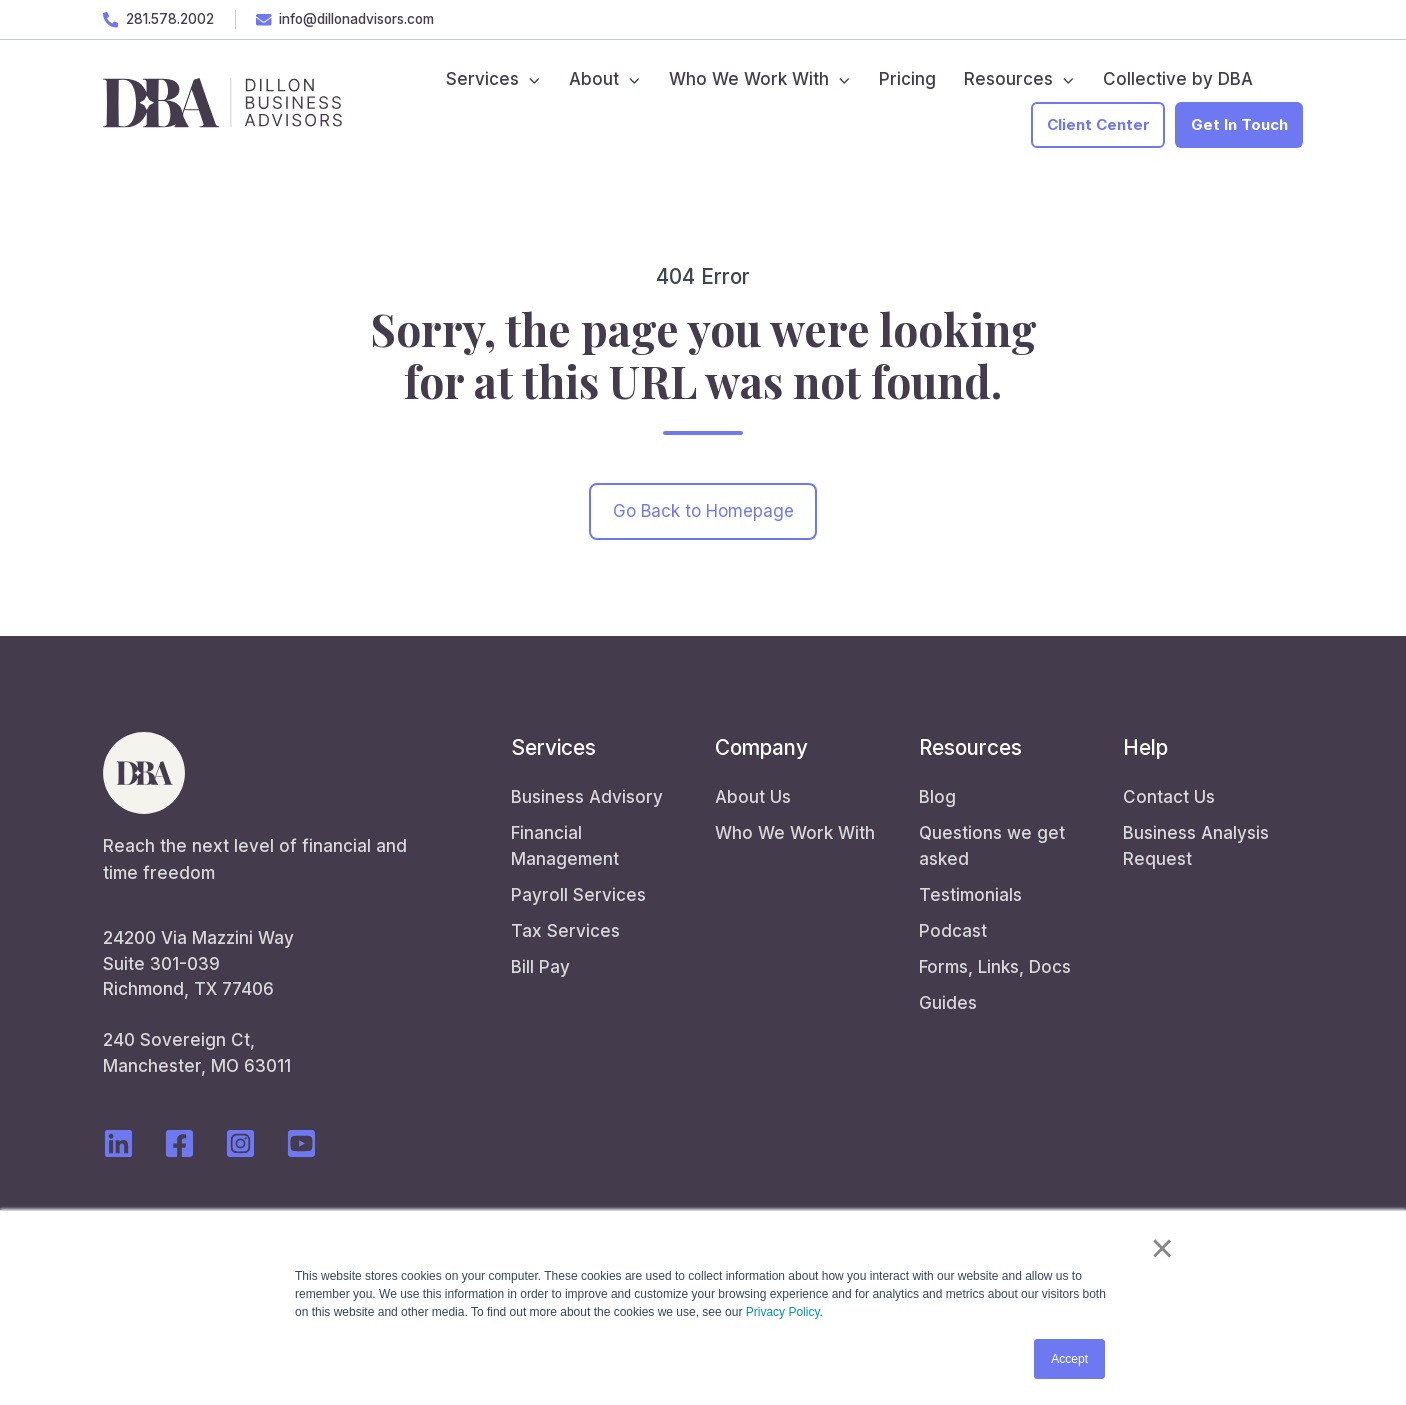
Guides (948, 1003)
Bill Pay (540, 967)
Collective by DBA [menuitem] (1178, 79)
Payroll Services (578, 895)
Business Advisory (587, 797)
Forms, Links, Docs (995, 967)
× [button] (1162, 1248)
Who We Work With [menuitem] (749, 79)
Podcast (953, 931)
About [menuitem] (594, 79)
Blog (937, 797)
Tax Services (565, 931)
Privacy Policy (783, 1312)
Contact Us (1169, 797)
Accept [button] (1069, 1359)
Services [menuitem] (482, 79)
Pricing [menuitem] (907, 79)
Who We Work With (795, 833)
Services (553, 747)
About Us (753, 797)
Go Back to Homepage (703, 511)
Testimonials (970, 895)
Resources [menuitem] (1008, 79)
